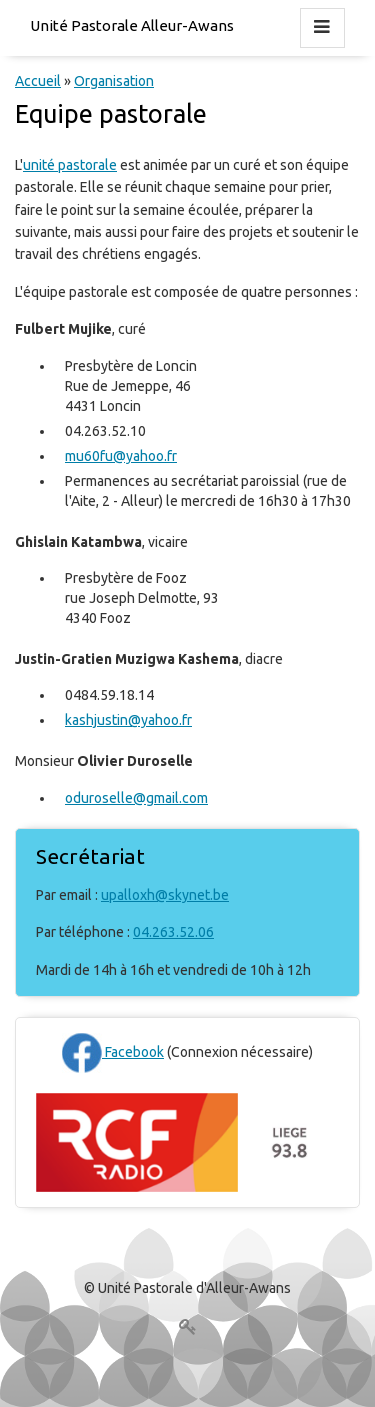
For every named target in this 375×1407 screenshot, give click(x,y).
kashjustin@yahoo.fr (128, 720)
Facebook (113, 1052)
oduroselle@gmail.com (136, 798)
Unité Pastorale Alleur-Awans (132, 25)
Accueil (38, 81)
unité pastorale (70, 165)
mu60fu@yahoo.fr (121, 456)
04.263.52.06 (173, 932)
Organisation (114, 81)
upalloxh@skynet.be (165, 895)
